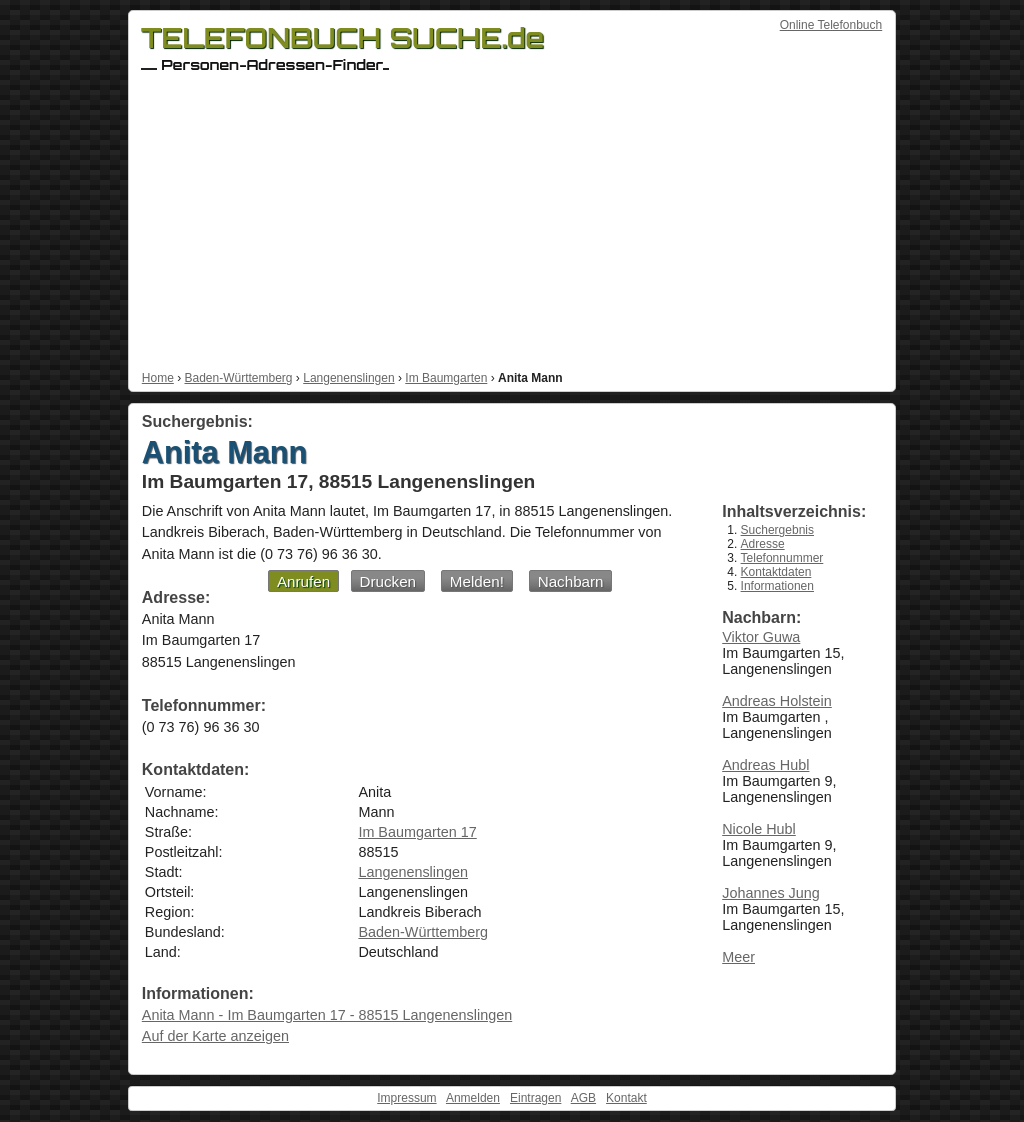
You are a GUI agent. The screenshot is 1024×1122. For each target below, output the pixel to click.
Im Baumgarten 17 (417, 832)
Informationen (777, 586)
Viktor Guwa (761, 637)
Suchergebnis (777, 530)
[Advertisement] (512, 221)
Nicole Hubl (759, 829)
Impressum (406, 1098)
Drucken (388, 581)
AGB (583, 1098)
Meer (738, 957)
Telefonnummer (782, 558)
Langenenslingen (348, 378)
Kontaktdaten (776, 572)
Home (158, 378)
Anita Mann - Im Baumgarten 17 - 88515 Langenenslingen (327, 1015)
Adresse (763, 544)
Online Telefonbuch (831, 25)
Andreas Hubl (765, 765)
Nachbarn (571, 581)
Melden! (477, 581)
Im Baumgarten (446, 378)
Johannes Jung (771, 893)
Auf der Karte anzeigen (215, 1036)
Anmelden (473, 1098)
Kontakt (626, 1098)
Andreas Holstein (777, 701)
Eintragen (535, 1098)
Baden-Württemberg (238, 378)
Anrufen (303, 581)
